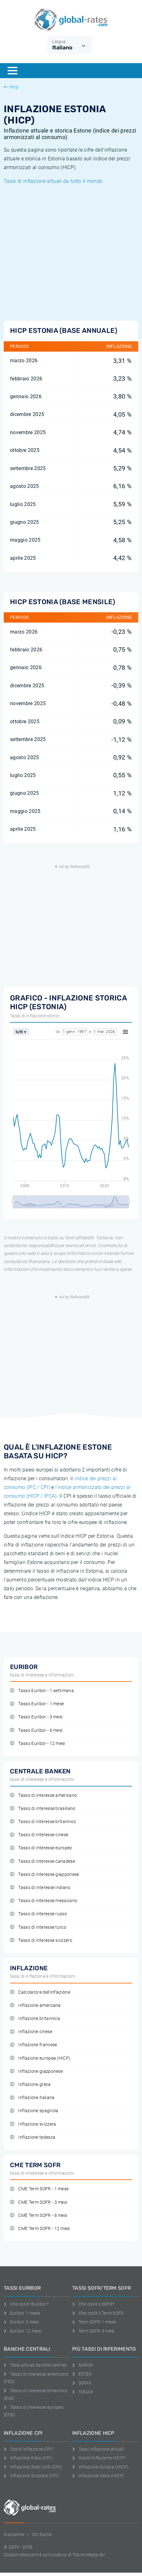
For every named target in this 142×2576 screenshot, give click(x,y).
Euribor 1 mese (22, 2313)
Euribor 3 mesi (21, 2321)
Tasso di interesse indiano (40, 1887)
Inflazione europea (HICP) (40, 2058)
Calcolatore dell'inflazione (40, 1992)
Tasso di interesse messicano (43, 1900)
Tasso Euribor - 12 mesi (37, 1743)
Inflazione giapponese (36, 2071)
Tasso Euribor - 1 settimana (42, 1690)
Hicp (11, 86)
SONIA (81, 2382)
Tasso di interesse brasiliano (43, 1808)
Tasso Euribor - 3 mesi (36, 1717)
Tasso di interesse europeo (41, 1848)
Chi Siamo (42, 2534)
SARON (82, 2365)
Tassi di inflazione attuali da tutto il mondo (53, 181)
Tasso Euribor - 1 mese (37, 1703)
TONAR (82, 2391)
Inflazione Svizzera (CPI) (31, 2475)
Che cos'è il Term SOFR (98, 2313)
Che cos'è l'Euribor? (26, 2304)
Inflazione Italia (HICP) (98, 2475)
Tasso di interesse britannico (43, 1821)
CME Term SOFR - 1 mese (39, 2189)
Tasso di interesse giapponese (44, 1874)
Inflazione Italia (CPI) (28, 2457)
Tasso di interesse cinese (39, 1834)
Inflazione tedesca (32, 2137)
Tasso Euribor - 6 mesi (36, 1730)
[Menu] (12, 70)
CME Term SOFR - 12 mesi (40, 2228)
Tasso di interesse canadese (42, 1861)
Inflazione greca (30, 2084)
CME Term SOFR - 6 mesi (38, 2215)
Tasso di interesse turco (38, 1927)
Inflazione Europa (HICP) (100, 2466)
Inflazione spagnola (34, 2110)
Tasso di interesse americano (43, 1795)
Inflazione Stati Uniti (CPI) (33, 2466)
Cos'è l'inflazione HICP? (98, 2457)
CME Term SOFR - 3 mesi (38, 2202)
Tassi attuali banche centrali (35, 2365)
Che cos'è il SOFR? (93, 2304)
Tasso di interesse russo (38, 1914)
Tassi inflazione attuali (98, 2449)
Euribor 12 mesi (22, 2330)
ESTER (82, 2374)
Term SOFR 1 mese (94, 2321)
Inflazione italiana (32, 2097)
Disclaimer (14, 2534)
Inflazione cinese (31, 2031)
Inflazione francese (33, 2044)
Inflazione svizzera (33, 2124)
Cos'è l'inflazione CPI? (28, 2449)
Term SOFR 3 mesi (93, 2330)
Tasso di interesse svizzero (41, 1940)
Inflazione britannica (35, 2018)
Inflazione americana (35, 2005)
